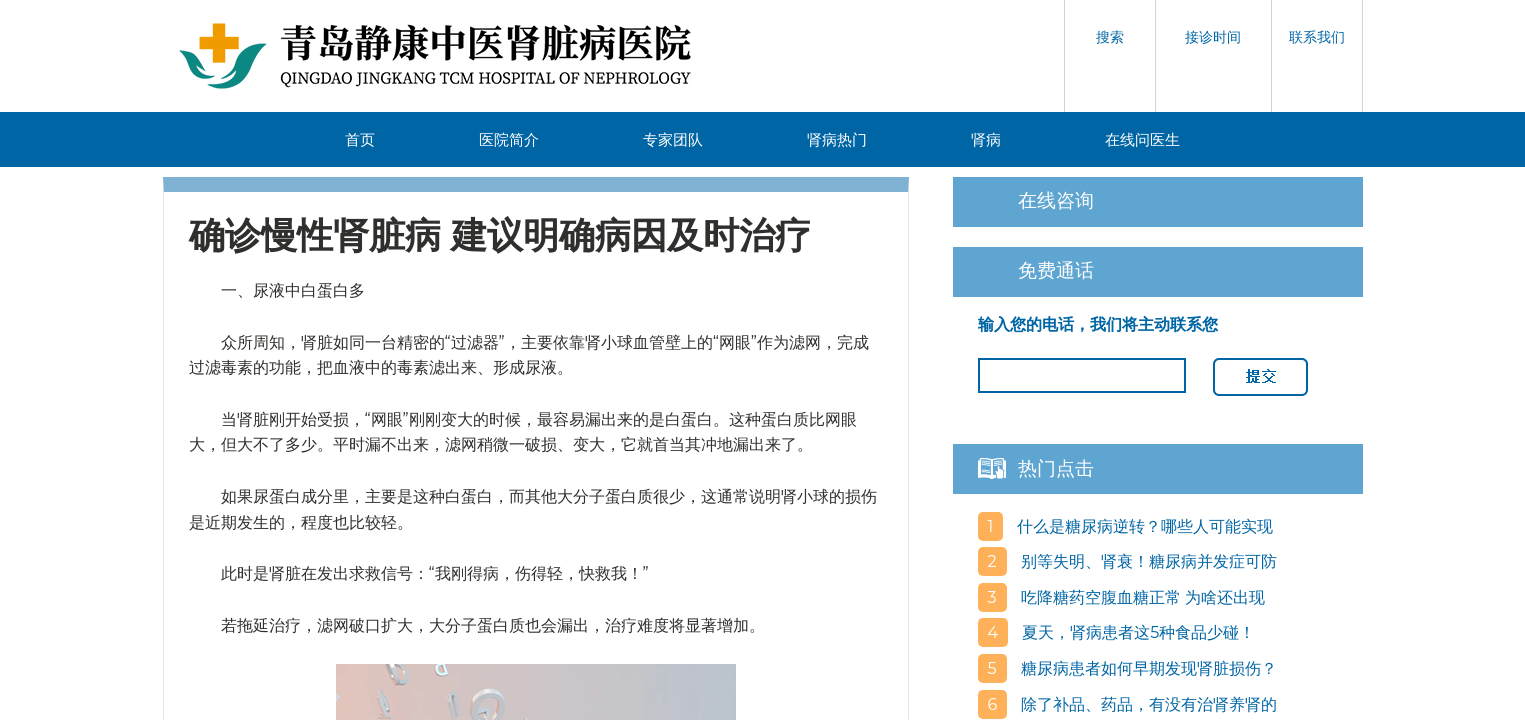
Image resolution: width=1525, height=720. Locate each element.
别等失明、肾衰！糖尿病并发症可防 (1147, 561)
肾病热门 (837, 139)
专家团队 (673, 139)
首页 (360, 139)
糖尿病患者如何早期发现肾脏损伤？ (1147, 668)
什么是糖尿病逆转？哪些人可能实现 (1143, 526)
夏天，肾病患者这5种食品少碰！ (1136, 632)
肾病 (986, 139)
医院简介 (509, 139)
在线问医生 (1142, 139)
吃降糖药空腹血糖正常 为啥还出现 (1141, 597)
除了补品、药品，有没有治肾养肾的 (1147, 704)
